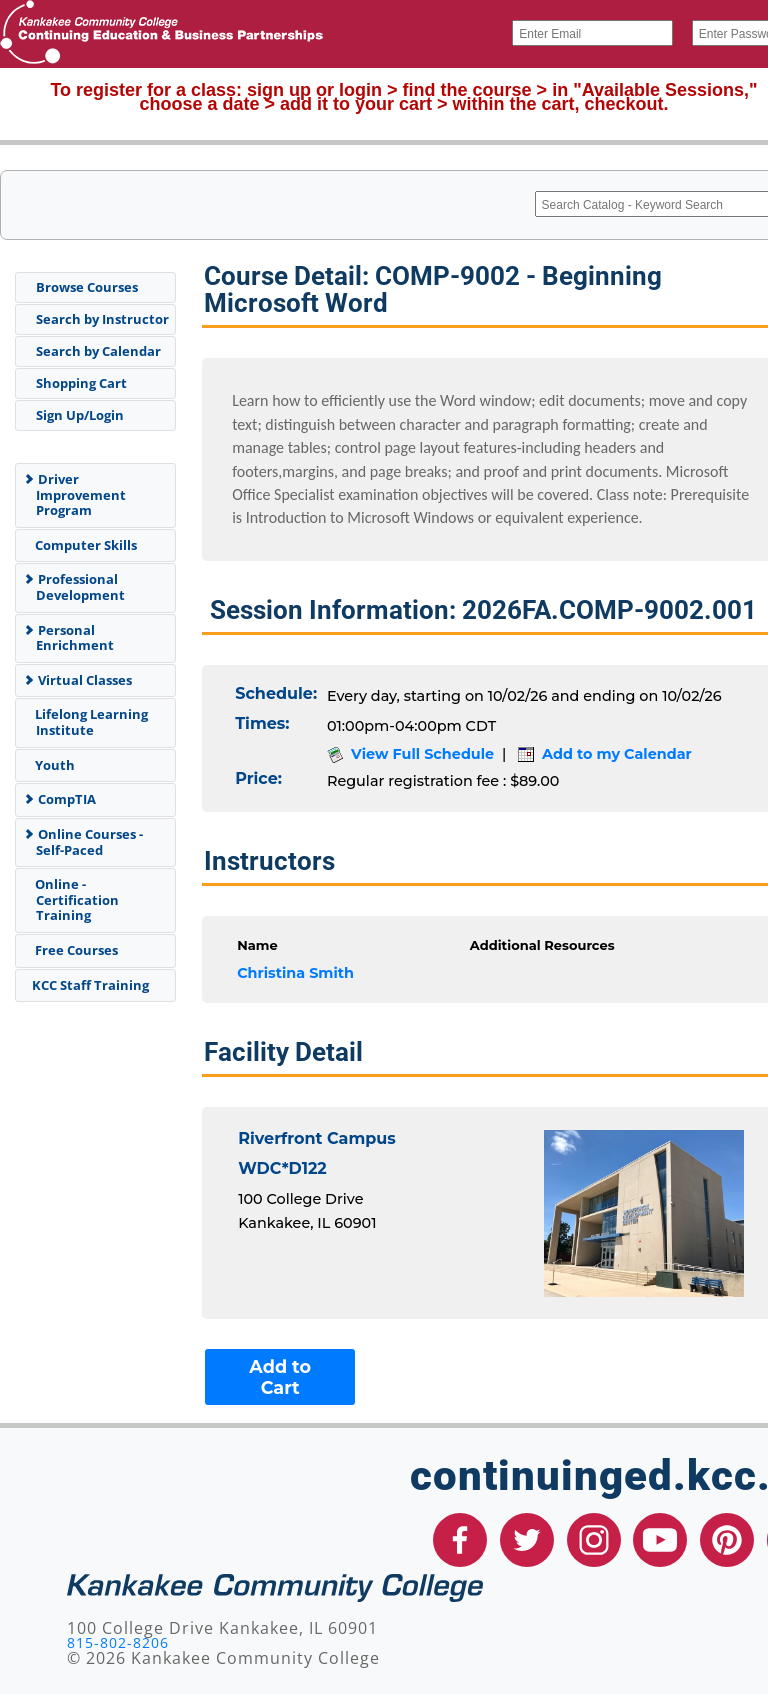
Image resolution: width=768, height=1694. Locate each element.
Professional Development (74, 587)
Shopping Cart (81, 383)
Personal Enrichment (68, 638)
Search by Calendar (98, 351)
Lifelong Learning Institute (88, 722)
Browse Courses (87, 287)
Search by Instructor (102, 319)
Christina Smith (295, 973)
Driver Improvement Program (74, 494)
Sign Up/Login (80, 415)
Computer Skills (82, 545)
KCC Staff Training (88, 985)
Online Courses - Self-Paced (83, 842)
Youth (51, 765)
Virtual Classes (77, 680)
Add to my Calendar (605, 754)
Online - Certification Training (73, 899)
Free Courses (73, 950)
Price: (258, 778)
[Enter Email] (592, 33)
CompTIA (59, 799)
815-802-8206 (118, 1642)
